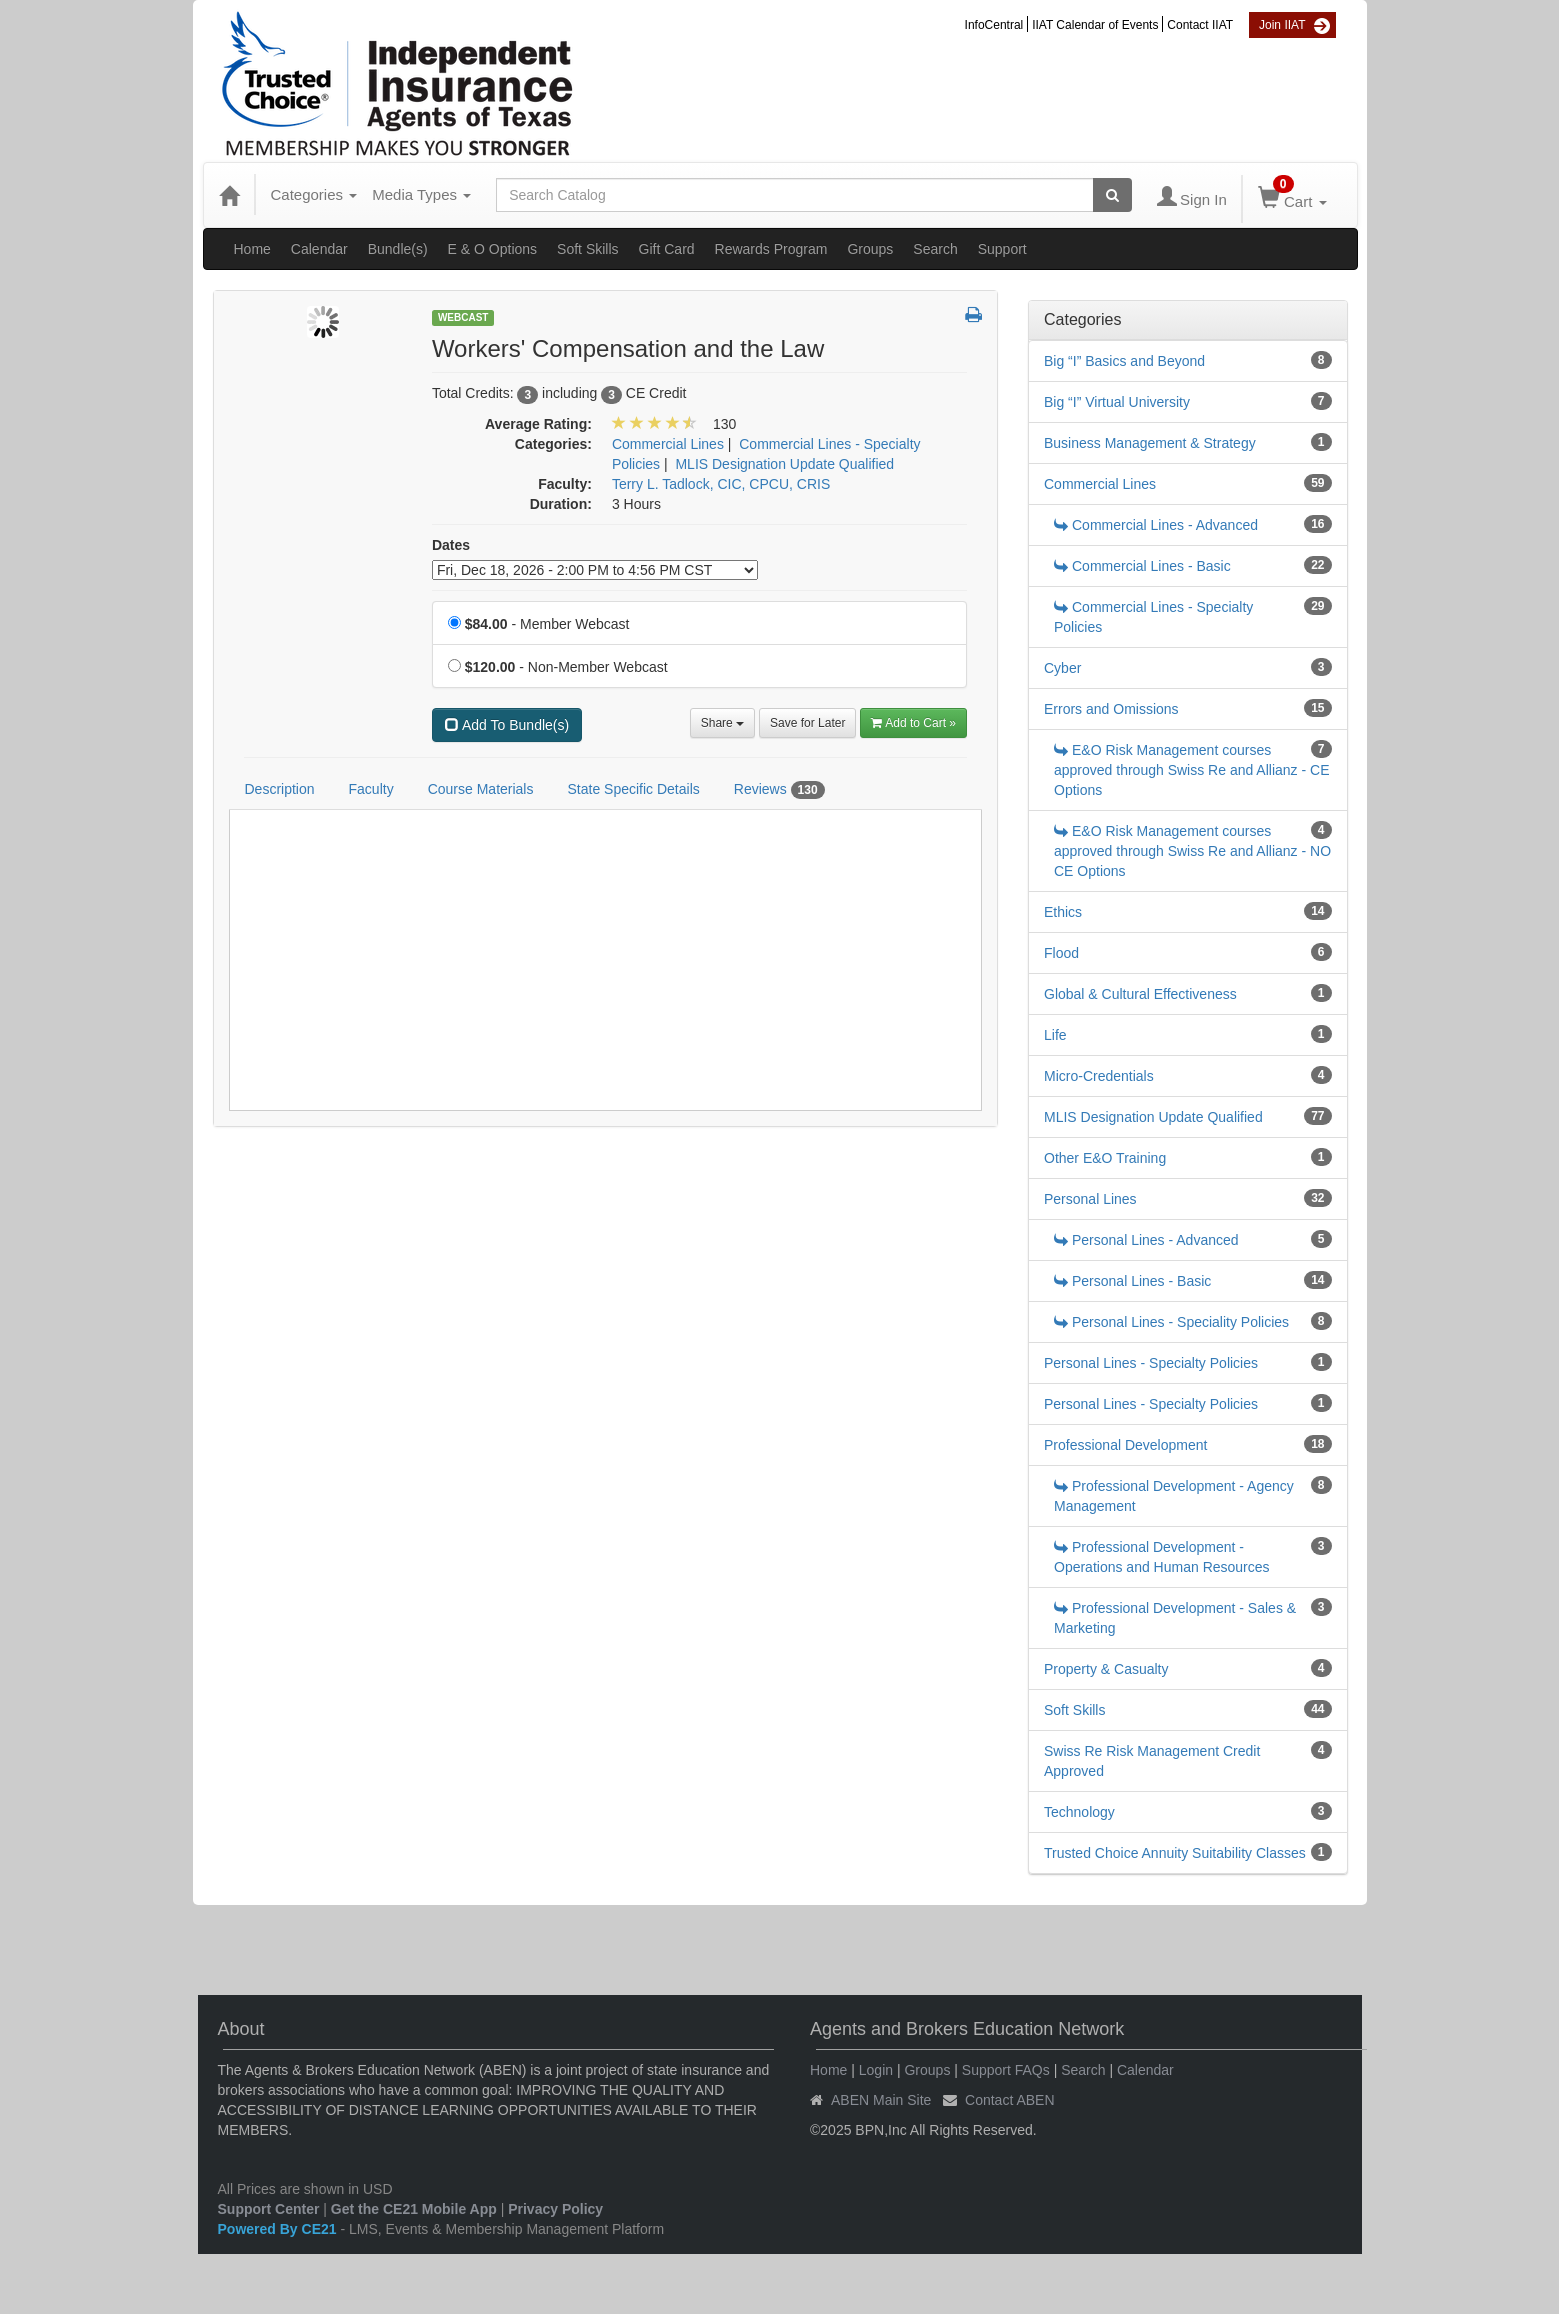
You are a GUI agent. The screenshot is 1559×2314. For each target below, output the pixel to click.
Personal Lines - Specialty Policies (1151, 1363)
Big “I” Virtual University (1117, 402)
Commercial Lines (1100, 484)
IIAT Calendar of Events (1095, 25)
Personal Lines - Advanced (1146, 1240)
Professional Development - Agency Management (1174, 1496)
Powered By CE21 (279, 2229)
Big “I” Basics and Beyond (1124, 361)
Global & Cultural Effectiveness (1140, 994)
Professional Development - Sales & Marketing (1175, 1618)
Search (935, 249)
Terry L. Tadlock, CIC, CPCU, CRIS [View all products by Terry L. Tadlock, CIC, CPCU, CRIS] (721, 484)
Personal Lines (1090, 1199)
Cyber (1062, 668)
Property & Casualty (1106, 1669)
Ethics (1063, 912)
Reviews (779, 790)
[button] (973, 316)
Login (876, 2070)
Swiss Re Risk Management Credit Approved (1152, 1761)
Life (1055, 1035)
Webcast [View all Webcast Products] (463, 317)
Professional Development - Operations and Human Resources (1162, 1557)
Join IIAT (1282, 25)
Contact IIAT (1200, 25)
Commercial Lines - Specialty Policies (1153, 617)
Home (252, 249)
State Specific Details (633, 789)
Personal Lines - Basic (1132, 1281)
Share (722, 723)
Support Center (269, 2209)
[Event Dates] (595, 570)
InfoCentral (994, 25)
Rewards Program (771, 249)
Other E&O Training (1105, 1158)
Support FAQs (1006, 2070)
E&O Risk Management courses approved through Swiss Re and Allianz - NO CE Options (1192, 851)
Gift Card (667, 249)
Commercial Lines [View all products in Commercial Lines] (668, 444)
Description (280, 789)
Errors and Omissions (1111, 709)
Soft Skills (587, 249)
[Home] (229, 195)
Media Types (421, 194)
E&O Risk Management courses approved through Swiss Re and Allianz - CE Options (1191, 770)
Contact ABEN (1010, 2100)
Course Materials (481, 789)
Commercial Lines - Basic (1142, 566)
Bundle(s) (398, 249)
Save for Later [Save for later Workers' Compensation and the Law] (807, 723)
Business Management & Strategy (1150, 443)
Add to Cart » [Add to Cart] (913, 723)
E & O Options (492, 249)
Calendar (319, 249)
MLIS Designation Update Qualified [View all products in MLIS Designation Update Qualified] (784, 464)
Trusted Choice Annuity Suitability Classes (1175, 1853)
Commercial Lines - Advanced (1156, 525)
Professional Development (1125, 1445)
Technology (1079, 1812)
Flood (1061, 953)
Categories (314, 194)
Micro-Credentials (1099, 1076)
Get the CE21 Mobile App (414, 2209)
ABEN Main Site (881, 2100)
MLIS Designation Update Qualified (1153, 1117)
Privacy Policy (555, 2209)
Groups (870, 249)
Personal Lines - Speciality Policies (1171, 1322)
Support (1002, 249)
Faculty (371, 789)
